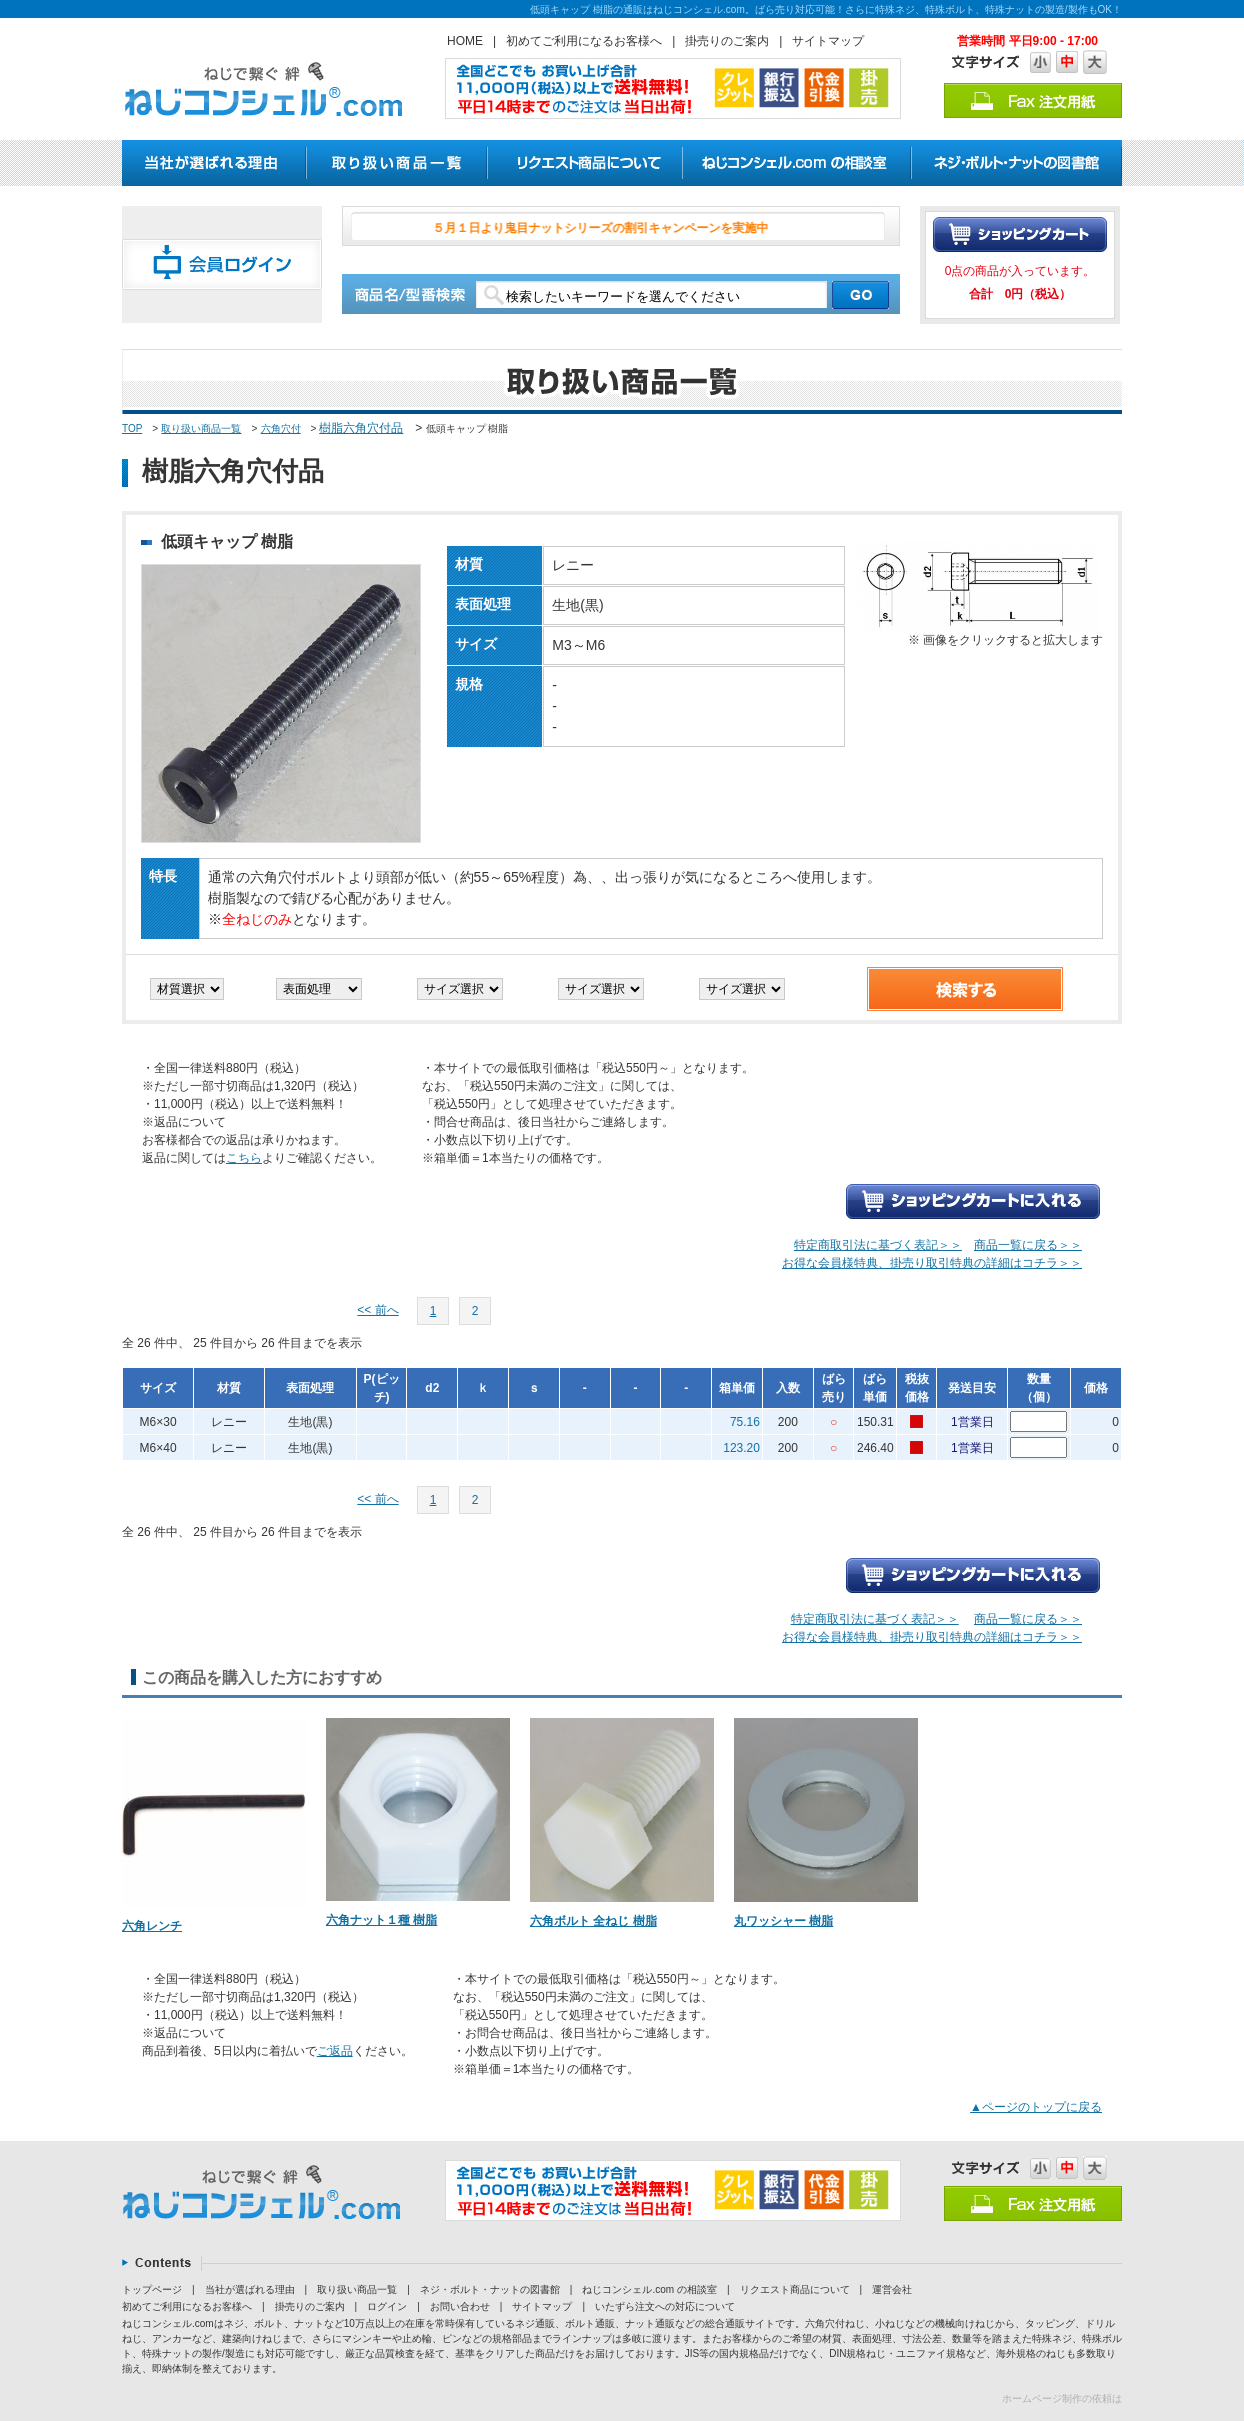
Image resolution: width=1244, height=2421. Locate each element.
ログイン (387, 2306)
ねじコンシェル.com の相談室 (649, 2289)
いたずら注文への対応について (665, 2306)
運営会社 (892, 2289)
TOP (132, 428)
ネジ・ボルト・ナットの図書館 (490, 2289)
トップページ (152, 2289)
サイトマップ (828, 41)
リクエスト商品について (795, 2289)
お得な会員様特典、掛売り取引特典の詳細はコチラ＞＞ (932, 1263)
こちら (244, 1158)
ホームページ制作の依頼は (1062, 2398)
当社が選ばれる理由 (250, 2289)
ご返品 (335, 2051)
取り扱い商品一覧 (201, 428)
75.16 (745, 1422)
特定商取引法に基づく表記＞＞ (878, 1245)
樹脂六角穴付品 (361, 428)
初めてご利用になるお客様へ (584, 41)
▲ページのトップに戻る (1036, 2107)
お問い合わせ (460, 2306)
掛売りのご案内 (727, 41)
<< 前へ (377, 1310)
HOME (465, 41)
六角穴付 (281, 428)
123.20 (741, 1448)
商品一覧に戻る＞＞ (1028, 1245)
